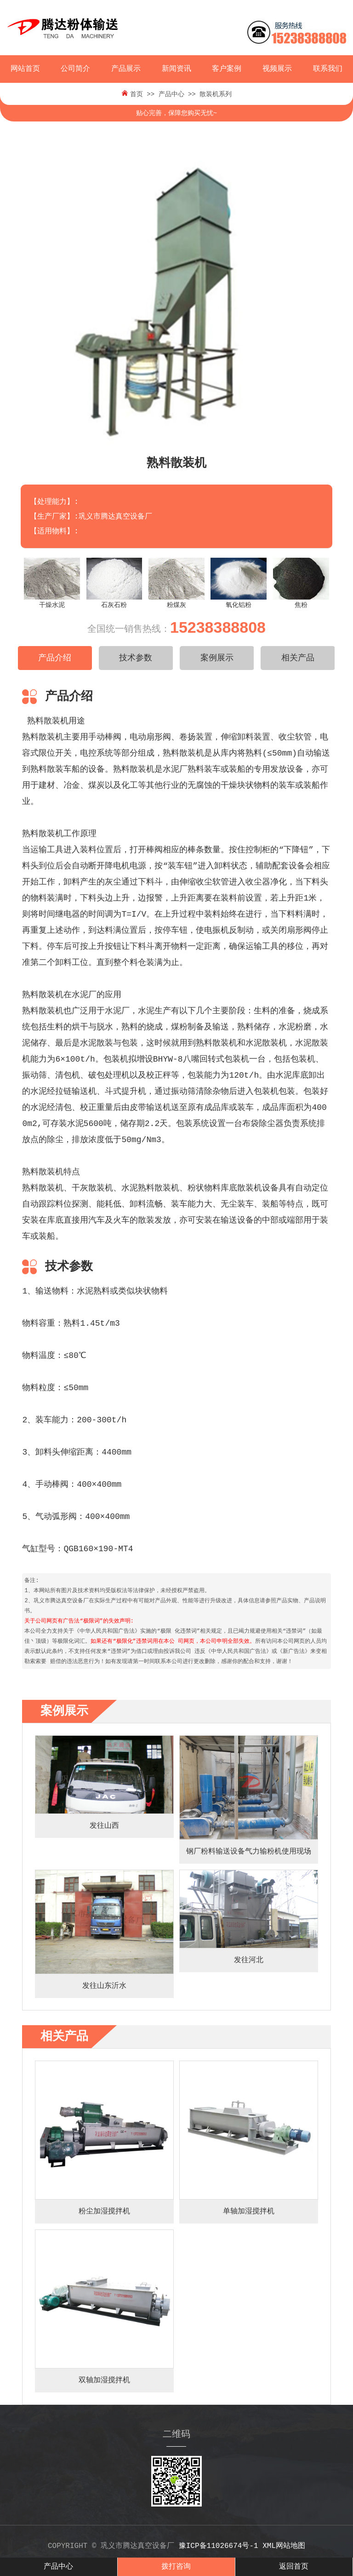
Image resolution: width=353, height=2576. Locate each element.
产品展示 (126, 69)
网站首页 (25, 69)
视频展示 (277, 69)
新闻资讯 (176, 69)
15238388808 (218, 627)
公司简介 (75, 69)
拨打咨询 (176, 2567)
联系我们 (327, 69)
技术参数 (135, 658)
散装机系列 (215, 94)
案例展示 (216, 658)
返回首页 (293, 2567)
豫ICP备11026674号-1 (218, 2546)
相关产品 (297, 658)
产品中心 (171, 94)
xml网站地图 (283, 2546)
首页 (136, 94)
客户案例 (226, 69)
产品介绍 (54, 658)
